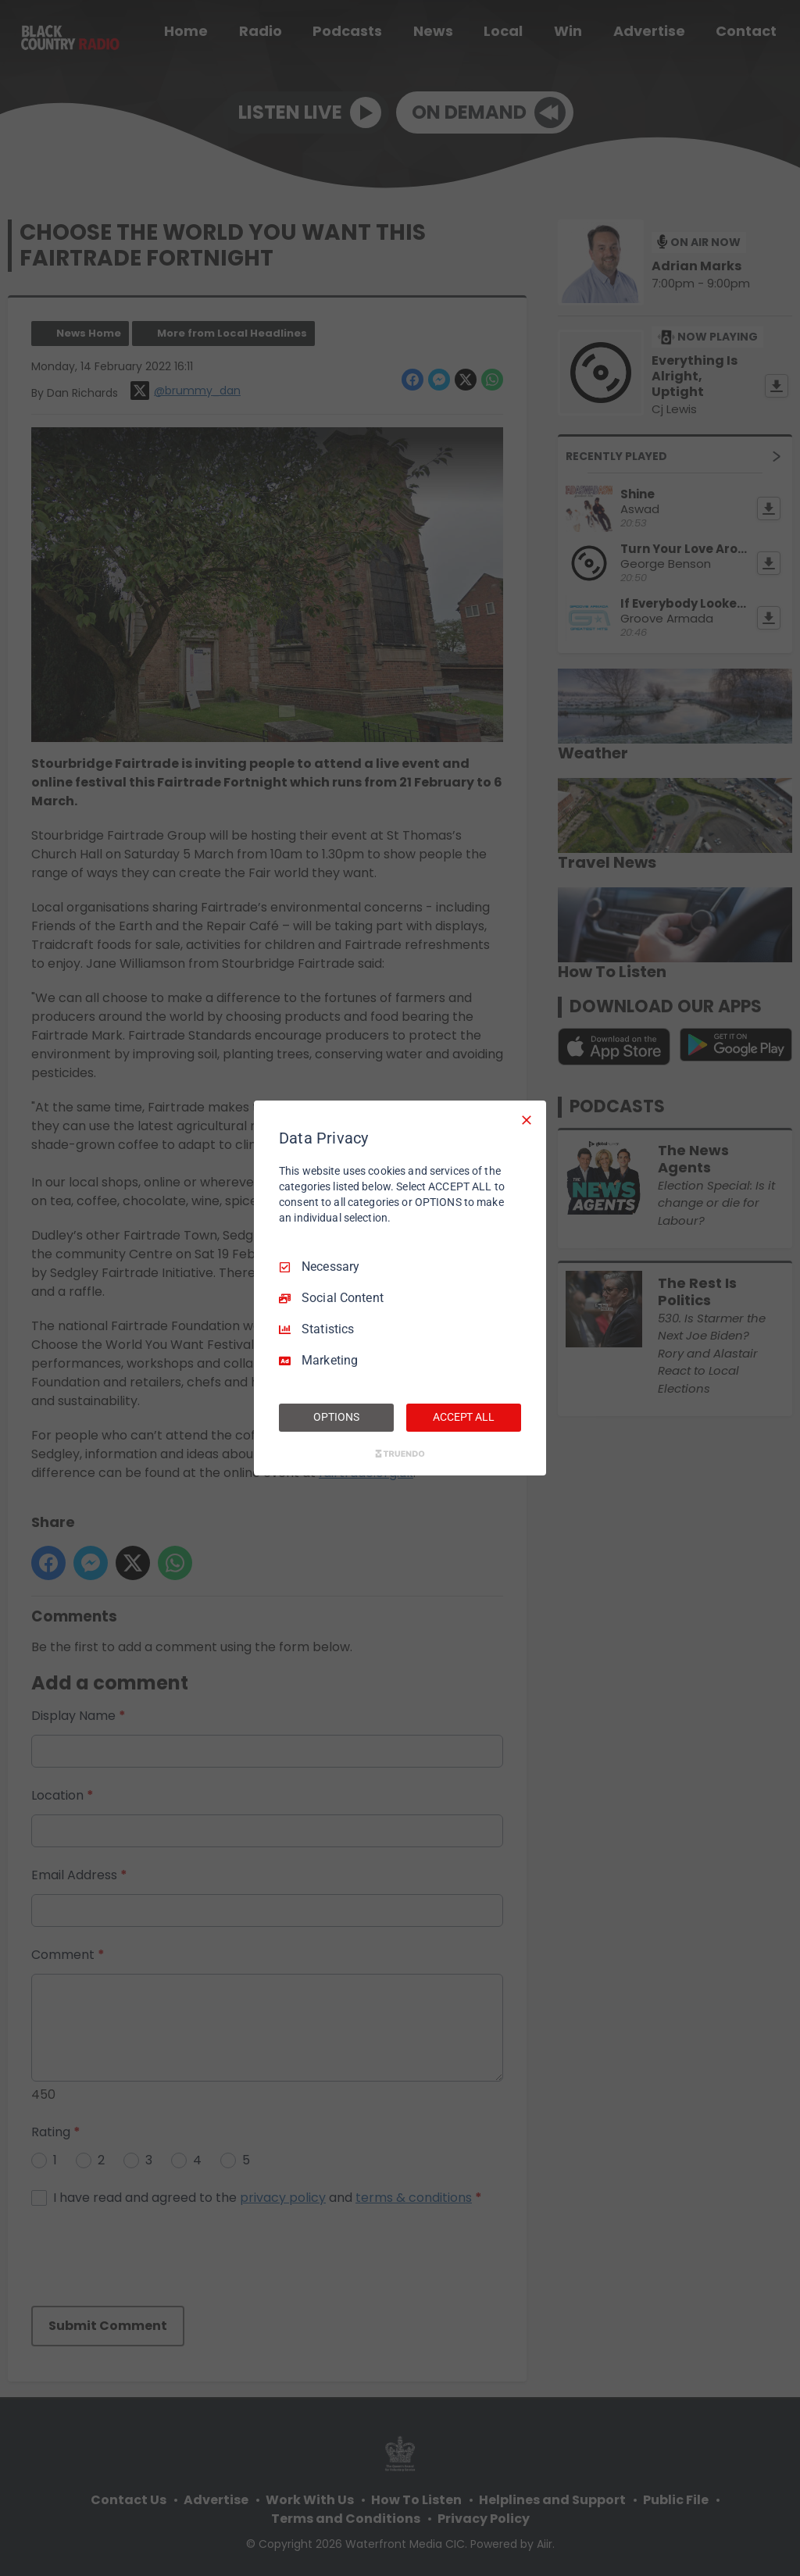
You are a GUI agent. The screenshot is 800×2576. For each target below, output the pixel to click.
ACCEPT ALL (464, 1417)
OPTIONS (336, 1417)
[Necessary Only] (526, 1120)
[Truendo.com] (400, 1453)
